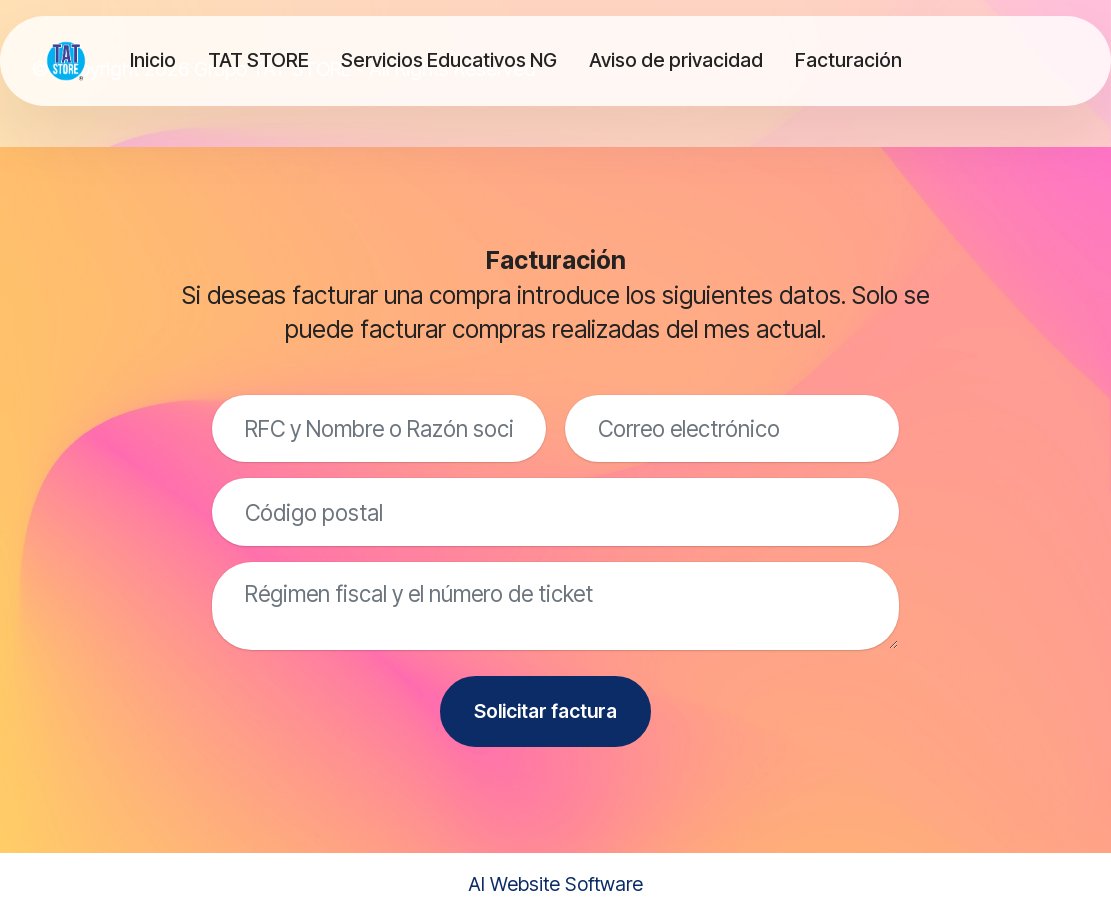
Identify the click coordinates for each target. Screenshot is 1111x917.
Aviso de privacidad (676, 60)
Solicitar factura (545, 711)
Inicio (153, 60)
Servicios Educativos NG (449, 60)
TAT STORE (258, 60)
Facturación (848, 60)
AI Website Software (555, 884)
